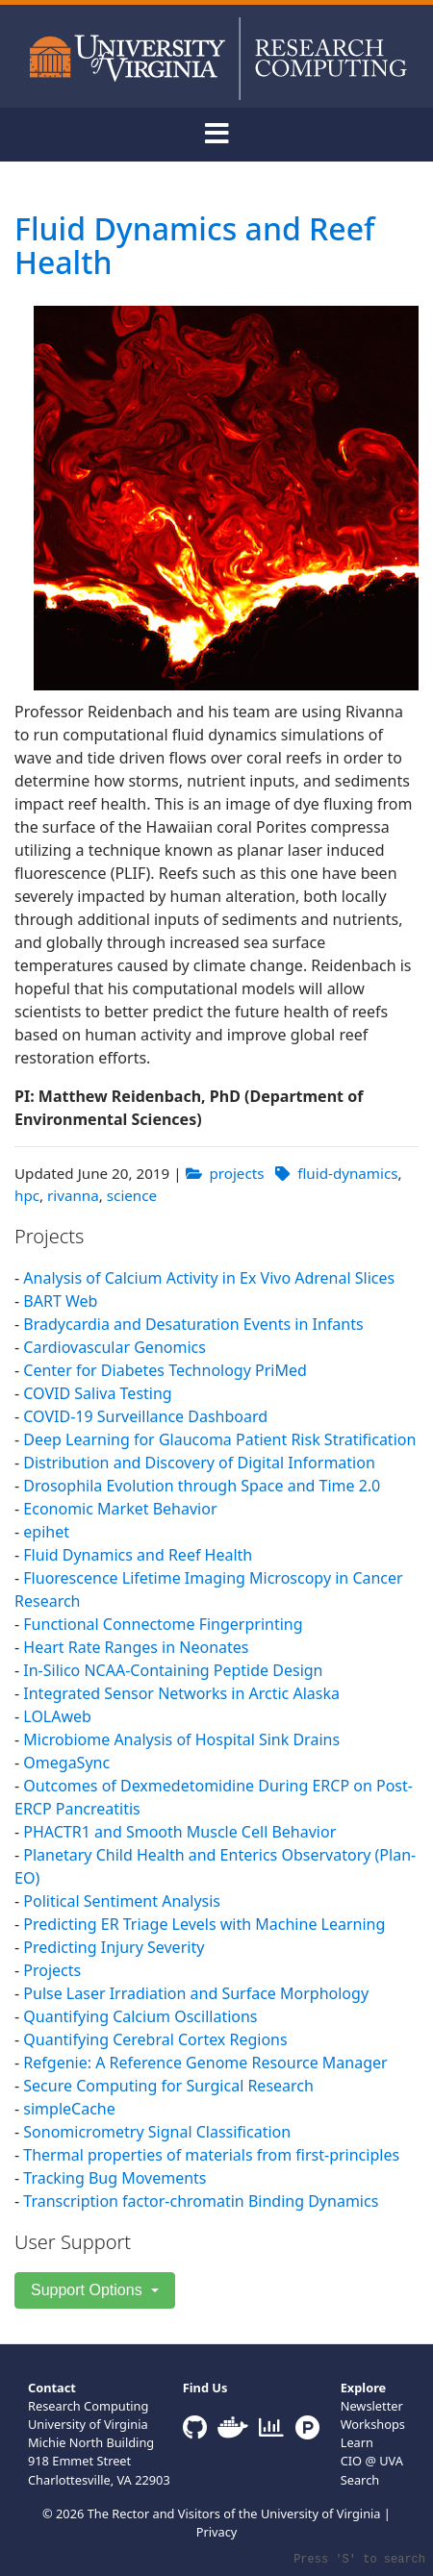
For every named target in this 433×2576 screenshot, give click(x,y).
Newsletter (372, 2405)
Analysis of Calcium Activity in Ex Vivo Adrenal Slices (209, 1277)
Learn (357, 2442)
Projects (52, 1970)
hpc (26, 1195)
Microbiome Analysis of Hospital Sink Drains (181, 1739)
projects (236, 1173)
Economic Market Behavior (119, 1508)
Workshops (373, 2424)
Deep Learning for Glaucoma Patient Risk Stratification (219, 1439)
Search (360, 2479)
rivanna (73, 1195)
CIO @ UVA (372, 2460)
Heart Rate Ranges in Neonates (135, 1647)
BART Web (60, 1301)
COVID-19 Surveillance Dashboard (145, 1416)
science (132, 1195)
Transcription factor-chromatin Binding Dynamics (200, 2201)
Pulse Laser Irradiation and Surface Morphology (196, 1993)
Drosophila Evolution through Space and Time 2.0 (201, 1485)
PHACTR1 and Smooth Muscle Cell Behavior (179, 1831)
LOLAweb (57, 1716)
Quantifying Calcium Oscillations (140, 2016)
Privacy (217, 2531)
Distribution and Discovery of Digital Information (198, 1462)
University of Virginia (321, 2513)
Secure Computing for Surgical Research (168, 2085)
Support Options (88, 2290)
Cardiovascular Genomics (114, 1347)
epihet (46, 1531)
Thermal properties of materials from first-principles (211, 2154)
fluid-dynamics (347, 1173)
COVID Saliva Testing (97, 1393)
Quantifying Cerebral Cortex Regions (155, 2039)
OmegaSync (66, 1762)
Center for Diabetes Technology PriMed (165, 1370)
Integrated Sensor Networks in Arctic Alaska (181, 1693)
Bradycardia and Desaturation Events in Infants (193, 1324)
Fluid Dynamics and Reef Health (194, 245)
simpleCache (69, 2108)
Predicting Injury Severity (113, 1947)
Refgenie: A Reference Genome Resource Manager (205, 2062)
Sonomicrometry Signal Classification (157, 2131)
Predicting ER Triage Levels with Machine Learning (204, 1924)
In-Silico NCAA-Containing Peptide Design (172, 1670)
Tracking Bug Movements (114, 2177)
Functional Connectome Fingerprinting (162, 1624)
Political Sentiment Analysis (121, 1901)
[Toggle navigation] (216, 134)
